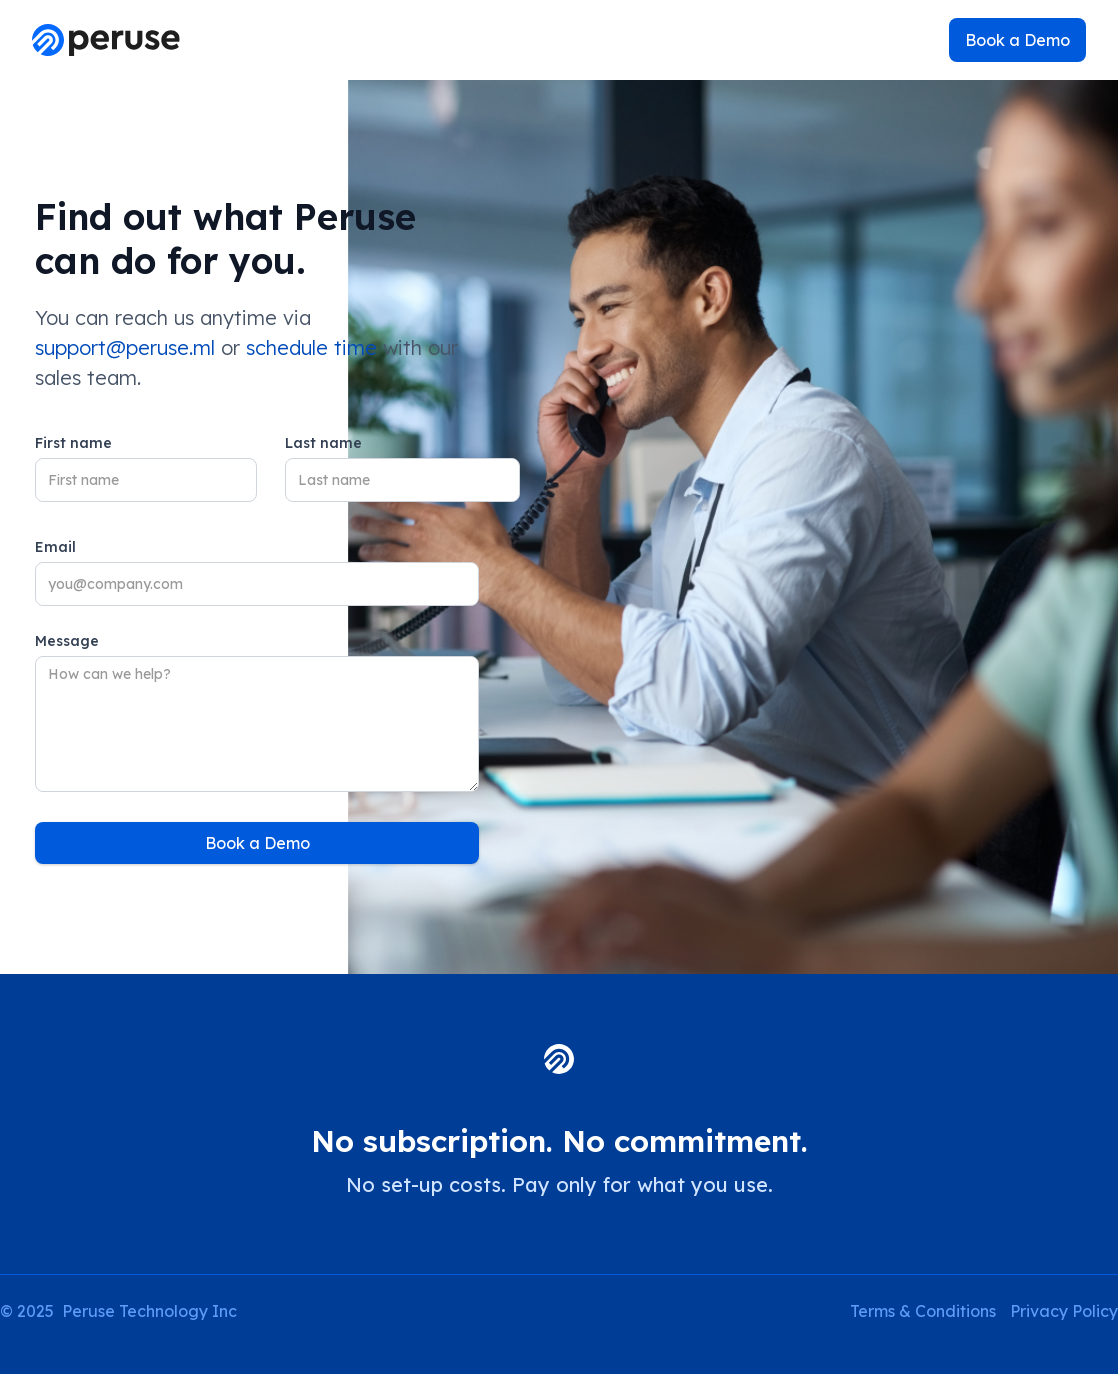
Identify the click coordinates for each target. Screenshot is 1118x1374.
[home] (106, 40)
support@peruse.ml (125, 347)
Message (67, 641)
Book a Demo (1017, 40)
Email (55, 547)
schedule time (311, 347)
